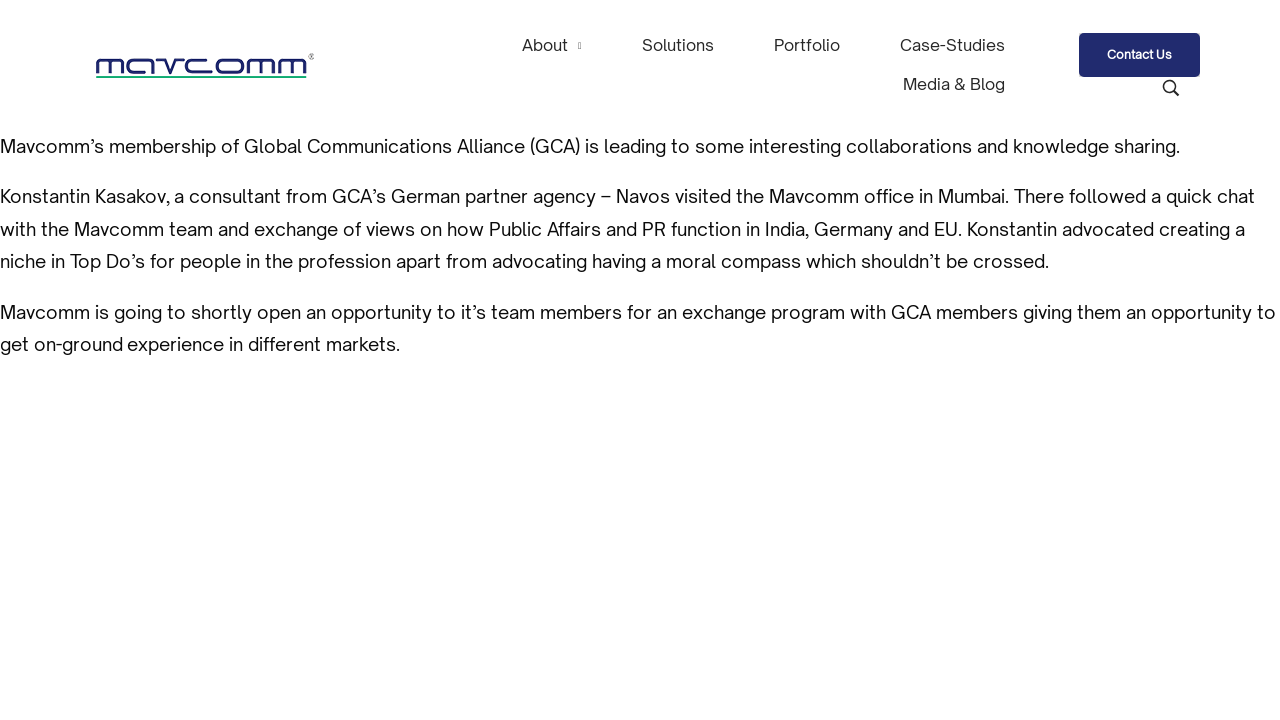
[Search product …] (1171, 88)
